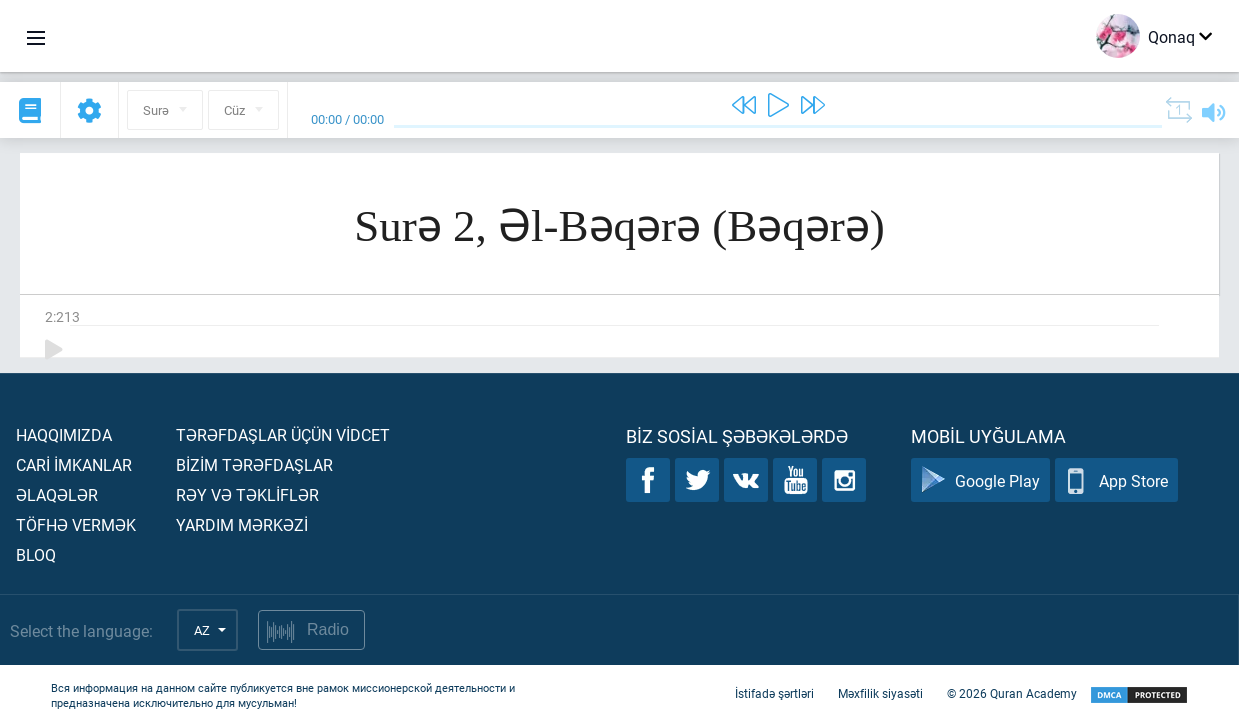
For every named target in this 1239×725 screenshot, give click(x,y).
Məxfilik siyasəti (880, 693)
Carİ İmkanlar (74, 464)
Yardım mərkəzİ (242, 524)
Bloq (36, 554)
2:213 (62, 316)
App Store (1116, 480)
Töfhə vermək (76, 524)
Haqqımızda (64, 434)
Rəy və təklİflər (247, 494)
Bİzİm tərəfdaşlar (254, 464)
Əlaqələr (57, 494)
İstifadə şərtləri (774, 693)
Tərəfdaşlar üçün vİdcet (283, 434)
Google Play (980, 480)
